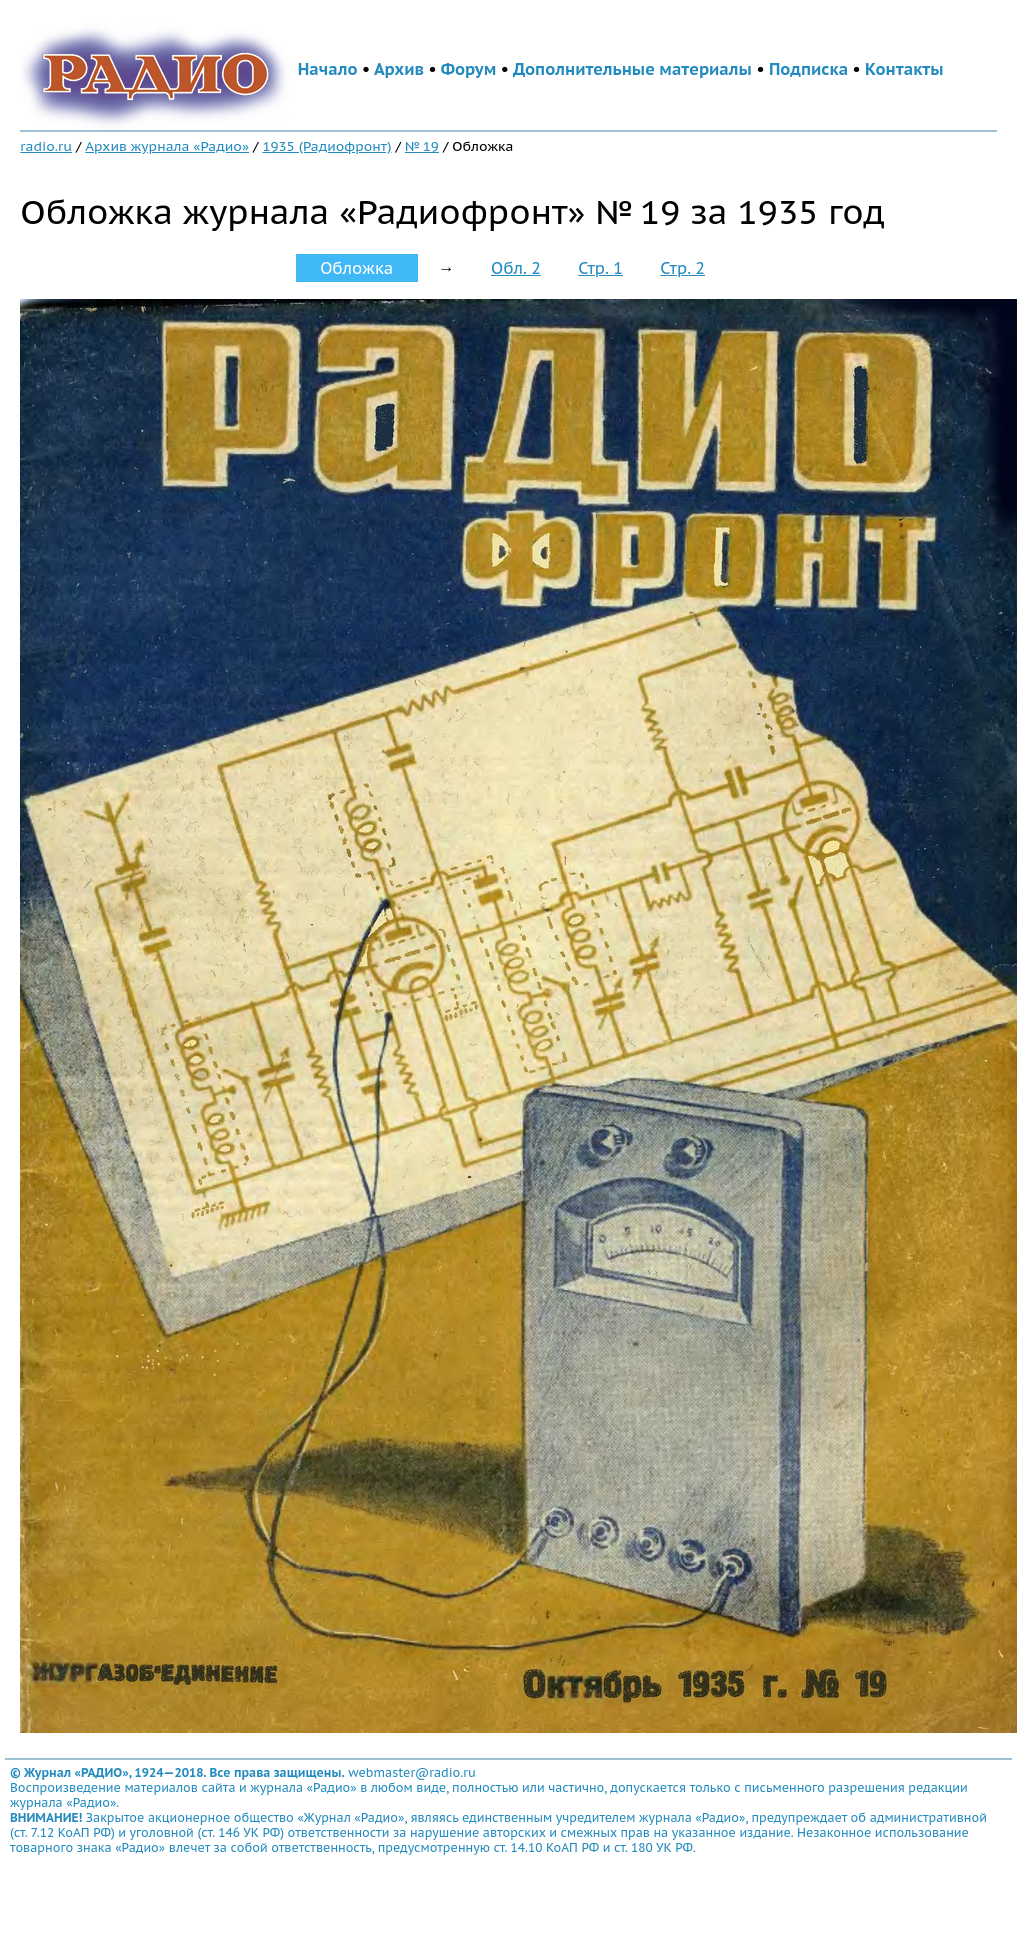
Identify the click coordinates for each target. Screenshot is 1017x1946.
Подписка (808, 69)
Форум (469, 69)
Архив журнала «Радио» (167, 146)
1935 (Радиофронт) (326, 146)
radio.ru (46, 146)
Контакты (904, 69)
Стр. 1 (600, 268)
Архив (399, 69)
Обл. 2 (516, 268)
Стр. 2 (682, 268)
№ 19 (422, 146)
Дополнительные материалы (632, 69)
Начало (328, 69)
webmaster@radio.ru (412, 1772)
